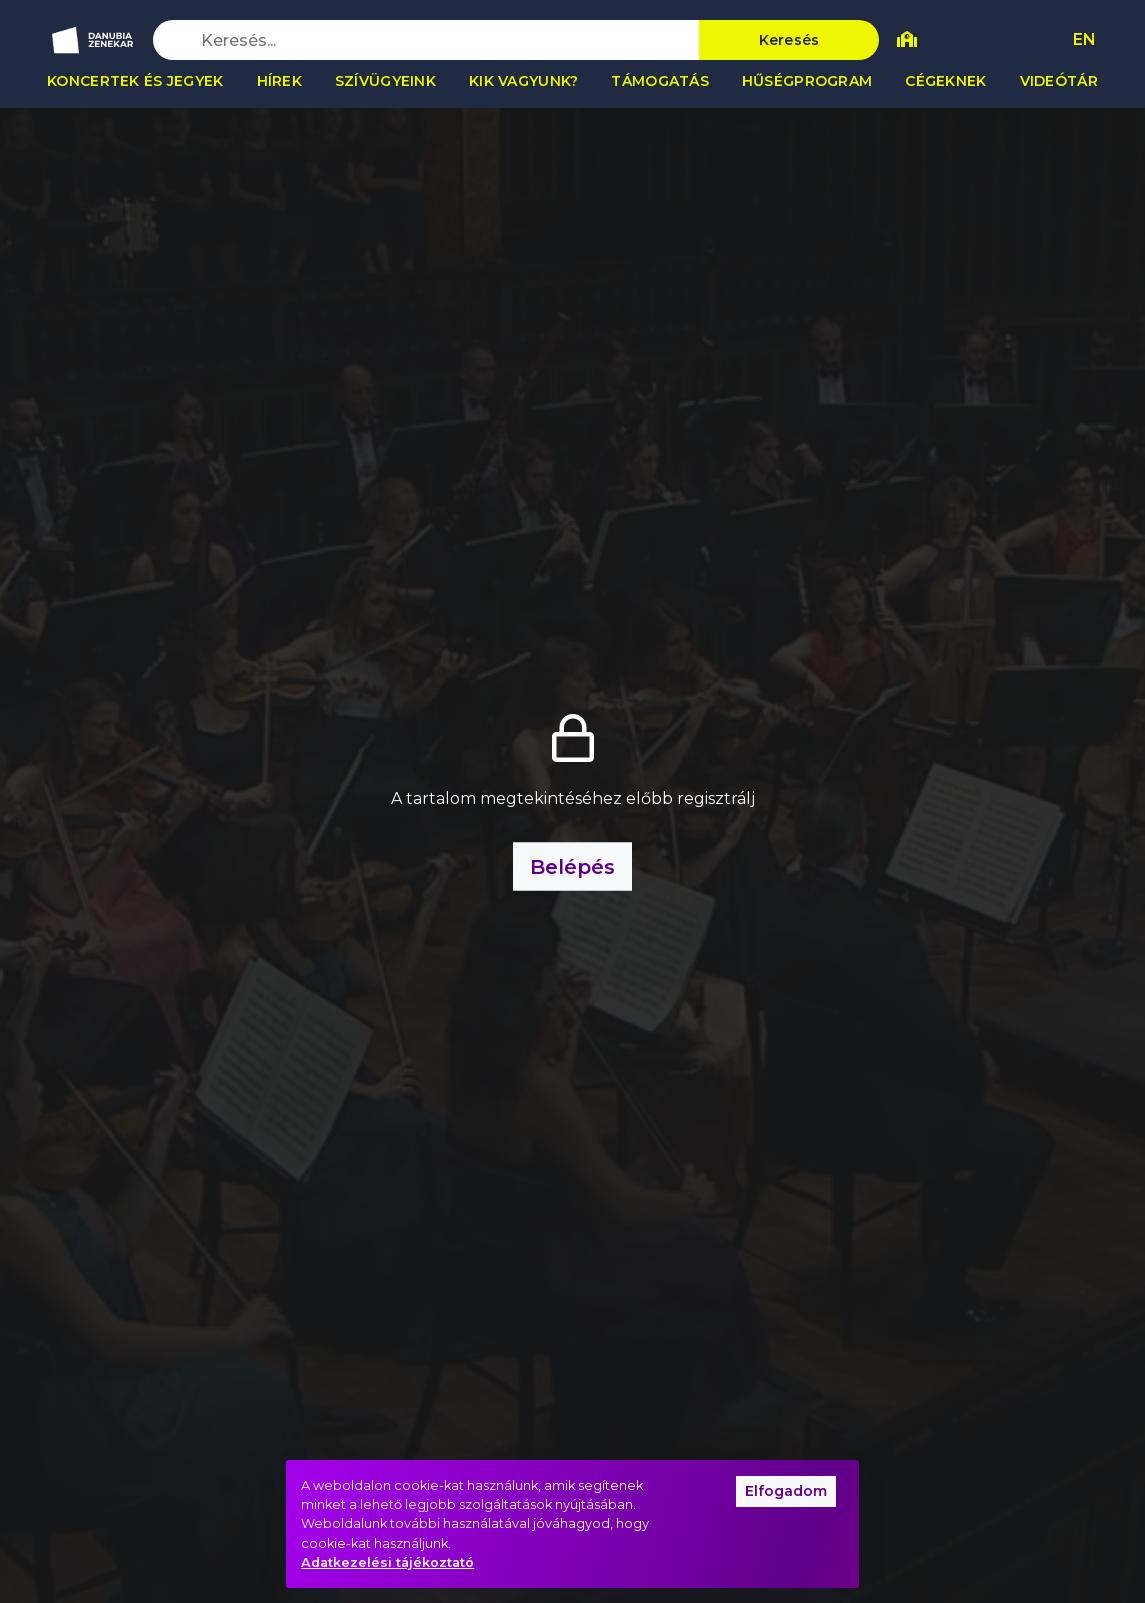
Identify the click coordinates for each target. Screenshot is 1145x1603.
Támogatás (660, 81)
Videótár (1059, 81)
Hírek (279, 81)
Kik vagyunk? (523, 81)
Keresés (789, 40)
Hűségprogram (807, 81)
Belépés (572, 866)
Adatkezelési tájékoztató (387, 1562)
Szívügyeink (385, 81)
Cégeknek (945, 81)
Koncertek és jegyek (135, 81)
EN (1084, 39)
